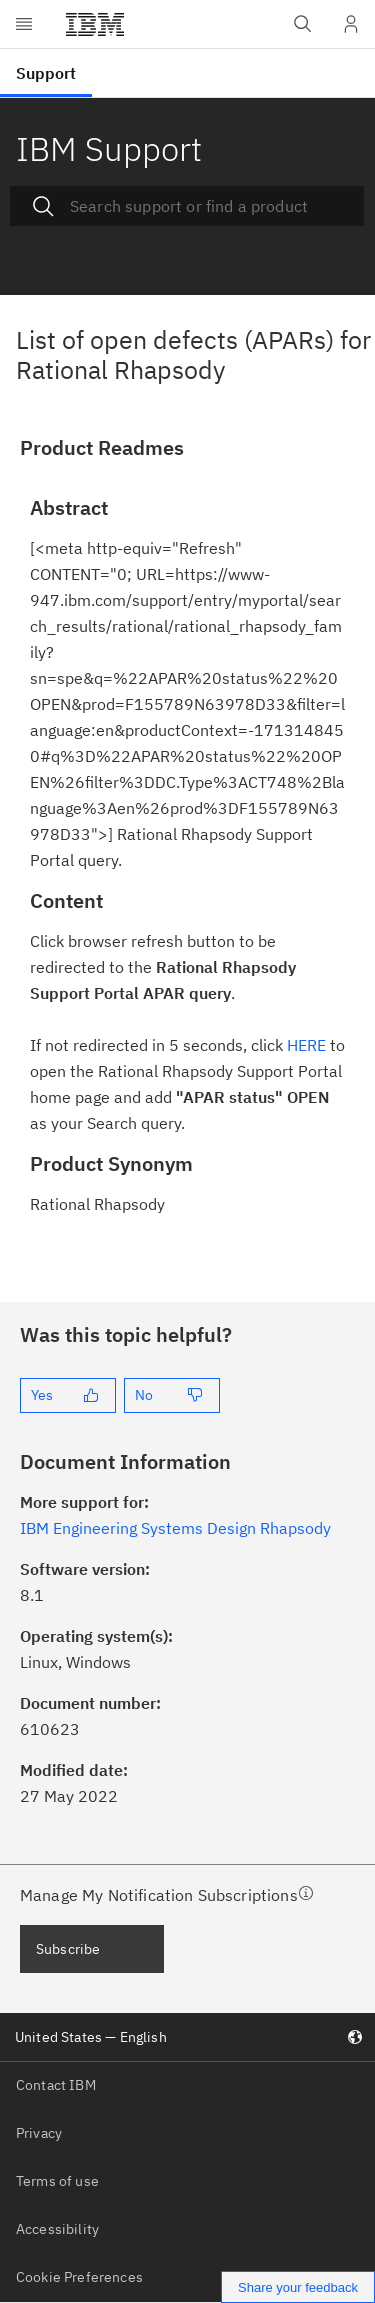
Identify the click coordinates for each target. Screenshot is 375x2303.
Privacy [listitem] (39, 2133)
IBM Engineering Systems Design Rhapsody (175, 1528)
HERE (306, 1045)
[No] (172, 1395)
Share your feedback (298, 2287)
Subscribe (68, 1949)
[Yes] (68, 1395)
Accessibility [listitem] (57, 2229)
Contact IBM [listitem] (56, 2085)
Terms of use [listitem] (57, 2181)
